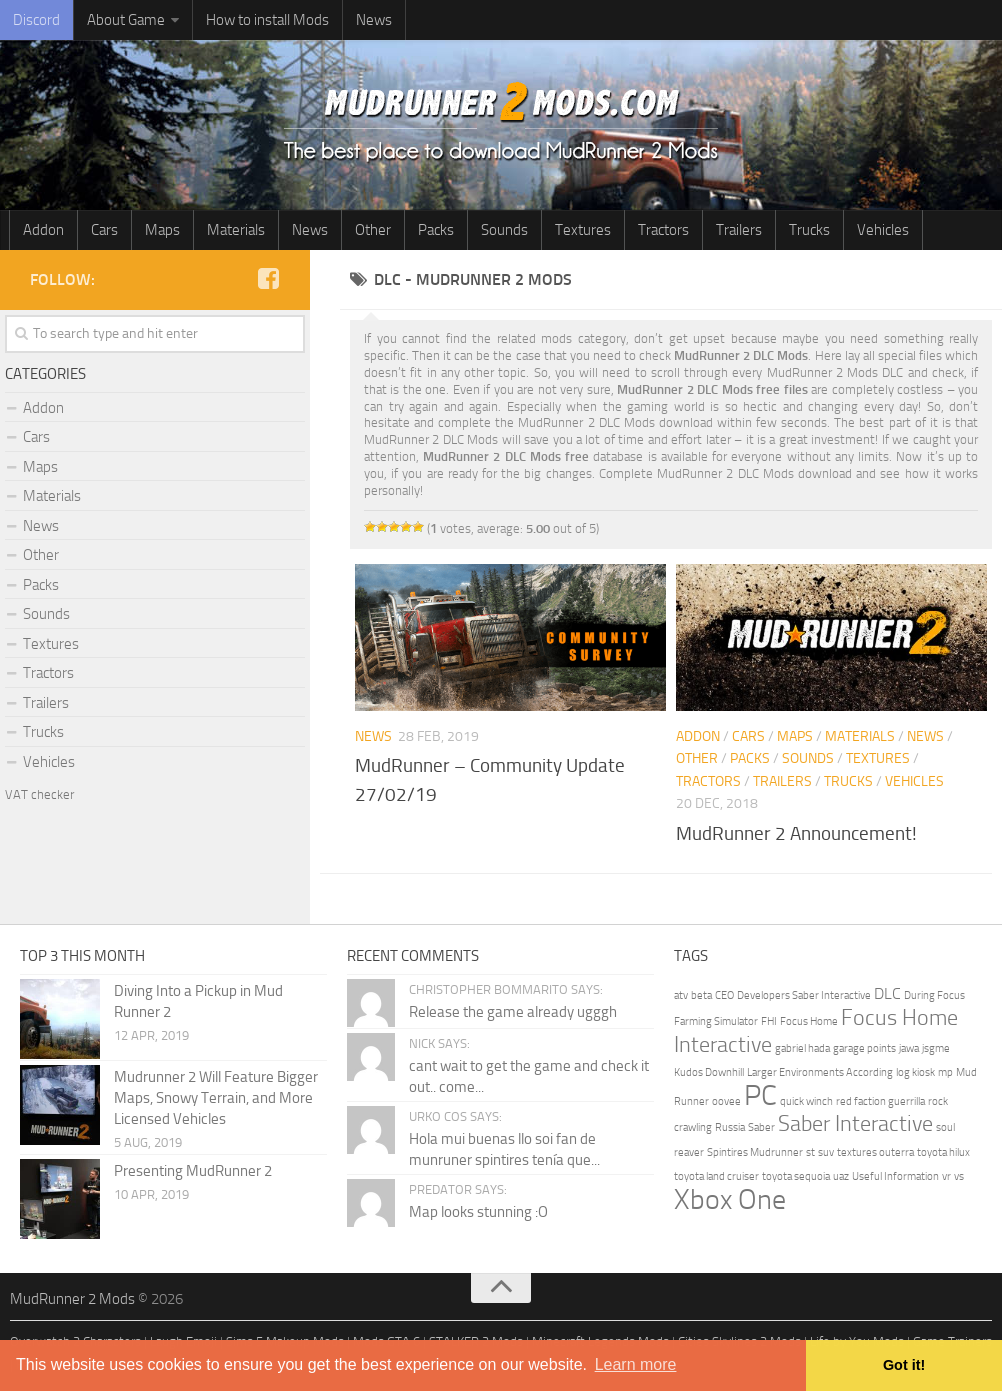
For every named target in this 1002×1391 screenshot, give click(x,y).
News (374, 20)
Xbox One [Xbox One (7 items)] (730, 1199)
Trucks (809, 230)
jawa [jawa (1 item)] (909, 1048)
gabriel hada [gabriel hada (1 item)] (802, 1048)
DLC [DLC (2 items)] (887, 993)
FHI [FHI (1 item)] (769, 1021)
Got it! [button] (904, 1365)
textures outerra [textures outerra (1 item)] (875, 1152)
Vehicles (883, 230)
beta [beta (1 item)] (701, 995)
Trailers (739, 230)
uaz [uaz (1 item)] (841, 1176)
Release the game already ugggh (513, 1012)
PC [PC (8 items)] (760, 1095)
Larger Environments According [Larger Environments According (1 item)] (820, 1072)
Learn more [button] (636, 1364)
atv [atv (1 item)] (681, 995)
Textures (583, 230)
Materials (236, 230)
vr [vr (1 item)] (946, 1176)
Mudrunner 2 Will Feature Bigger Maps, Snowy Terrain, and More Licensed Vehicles (216, 1098)
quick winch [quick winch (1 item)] (806, 1101)
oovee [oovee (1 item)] (726, 1101)
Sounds (504, 230)
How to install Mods (267, 20)
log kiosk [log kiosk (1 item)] (915, 1072)
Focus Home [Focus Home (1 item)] (809, 1021)
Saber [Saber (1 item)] (761, 1127)
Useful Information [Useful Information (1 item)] (895, 1176)
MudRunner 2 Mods (72, 1299)
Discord (36, 20)
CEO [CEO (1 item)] (724, 995)
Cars (104, 230)
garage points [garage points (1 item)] (864, 1048)
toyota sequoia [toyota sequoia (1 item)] (796, 1176)
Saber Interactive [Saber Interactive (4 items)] (855, 1123)
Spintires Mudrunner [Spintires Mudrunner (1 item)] (755, 1152)
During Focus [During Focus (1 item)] (934, 995)
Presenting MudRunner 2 (193, 1171)
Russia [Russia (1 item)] (730, 1127)
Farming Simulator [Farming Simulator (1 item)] (716, 1021)
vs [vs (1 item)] (959, 1176)
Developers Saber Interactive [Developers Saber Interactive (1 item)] (804, 995)
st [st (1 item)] (810, 1152)
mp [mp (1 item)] (945, 1072)
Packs (436, 230)
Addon (43, 230)
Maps (162, 230)
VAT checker (39, 794)
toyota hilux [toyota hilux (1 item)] (943, 1152)
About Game (126, 20)
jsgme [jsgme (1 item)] (936, 1048)
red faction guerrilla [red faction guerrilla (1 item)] (880, 1101)
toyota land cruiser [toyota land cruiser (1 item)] (716, 1176)
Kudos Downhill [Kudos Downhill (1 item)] (709, 1072)
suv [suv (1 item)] (826, 1152)
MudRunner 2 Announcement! (796, 833)
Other (373, 230)
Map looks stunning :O (478, 1212)
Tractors (663, 230)
